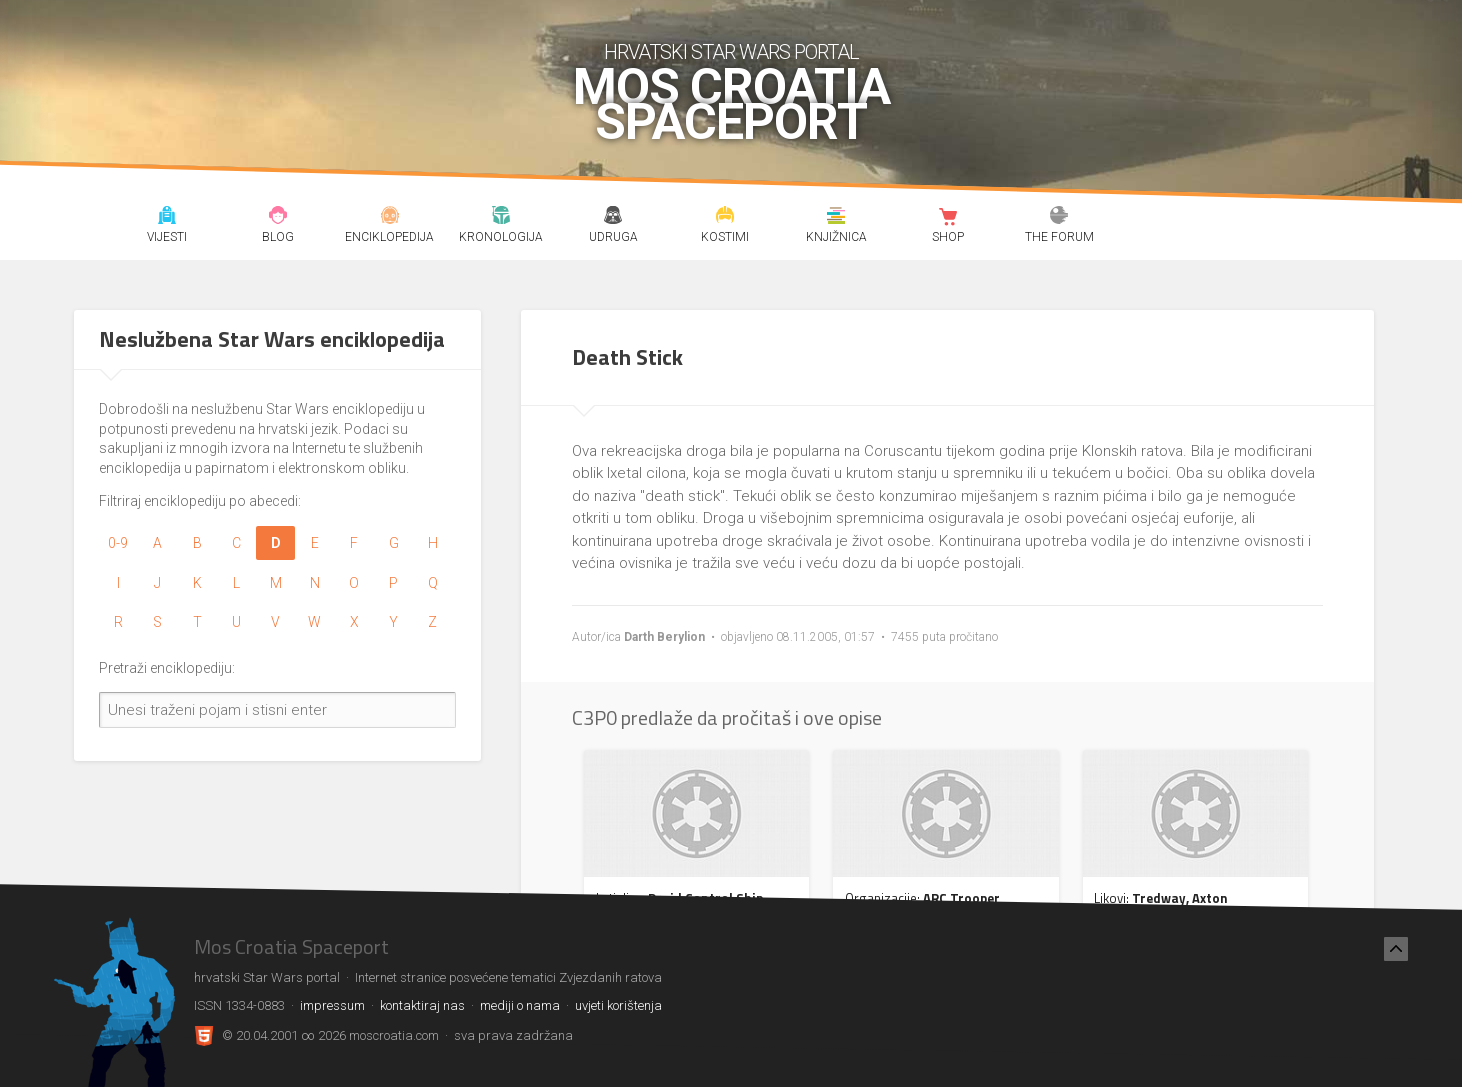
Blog (278, 218)
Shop (947, 218)
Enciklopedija (389, 218)
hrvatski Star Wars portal (731, 52)
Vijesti (166, 218)
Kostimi (724, 218)
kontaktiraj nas (422, 1005)
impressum (332, 1005)
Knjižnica (836, 218)
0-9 (118, 543)
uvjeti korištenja (618, 1005)
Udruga (612, 218)
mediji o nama (520, 1005)
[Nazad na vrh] (1396, 949)
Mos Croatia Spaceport (731, 105)
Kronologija (501, 218)
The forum (1059, 218)
